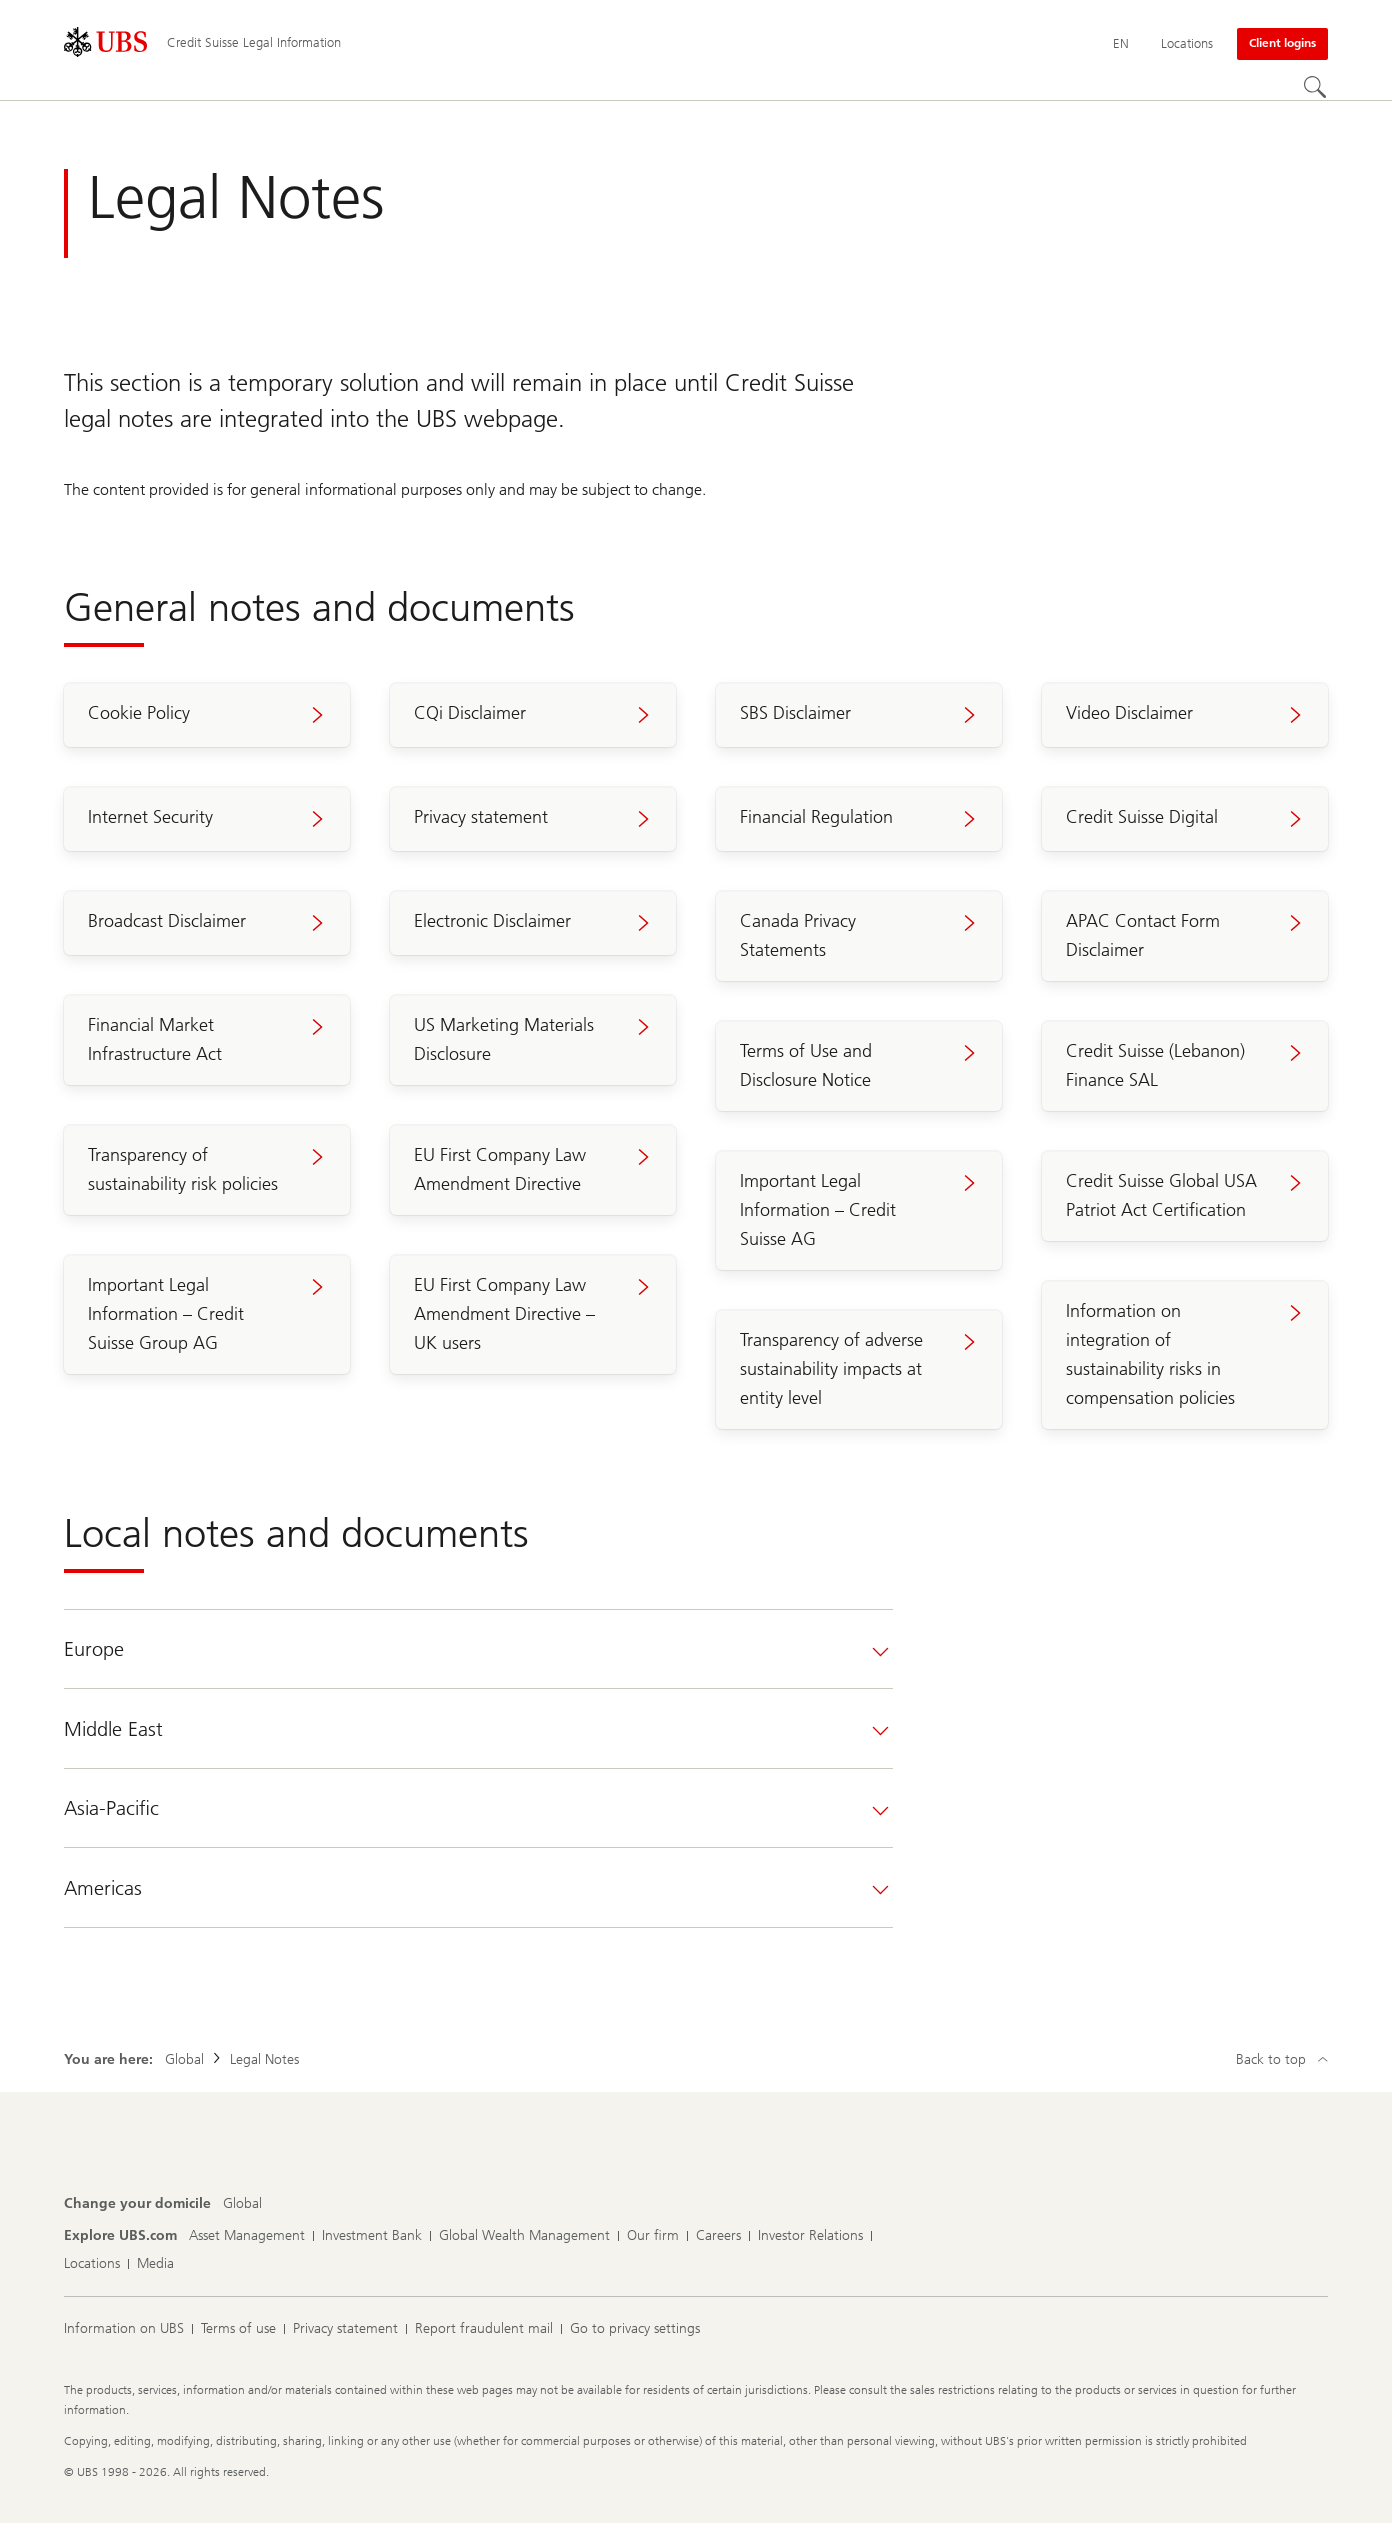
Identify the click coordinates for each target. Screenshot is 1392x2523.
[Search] (1316, 88)
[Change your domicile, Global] (242, 2204)
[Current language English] (1121, 44)
